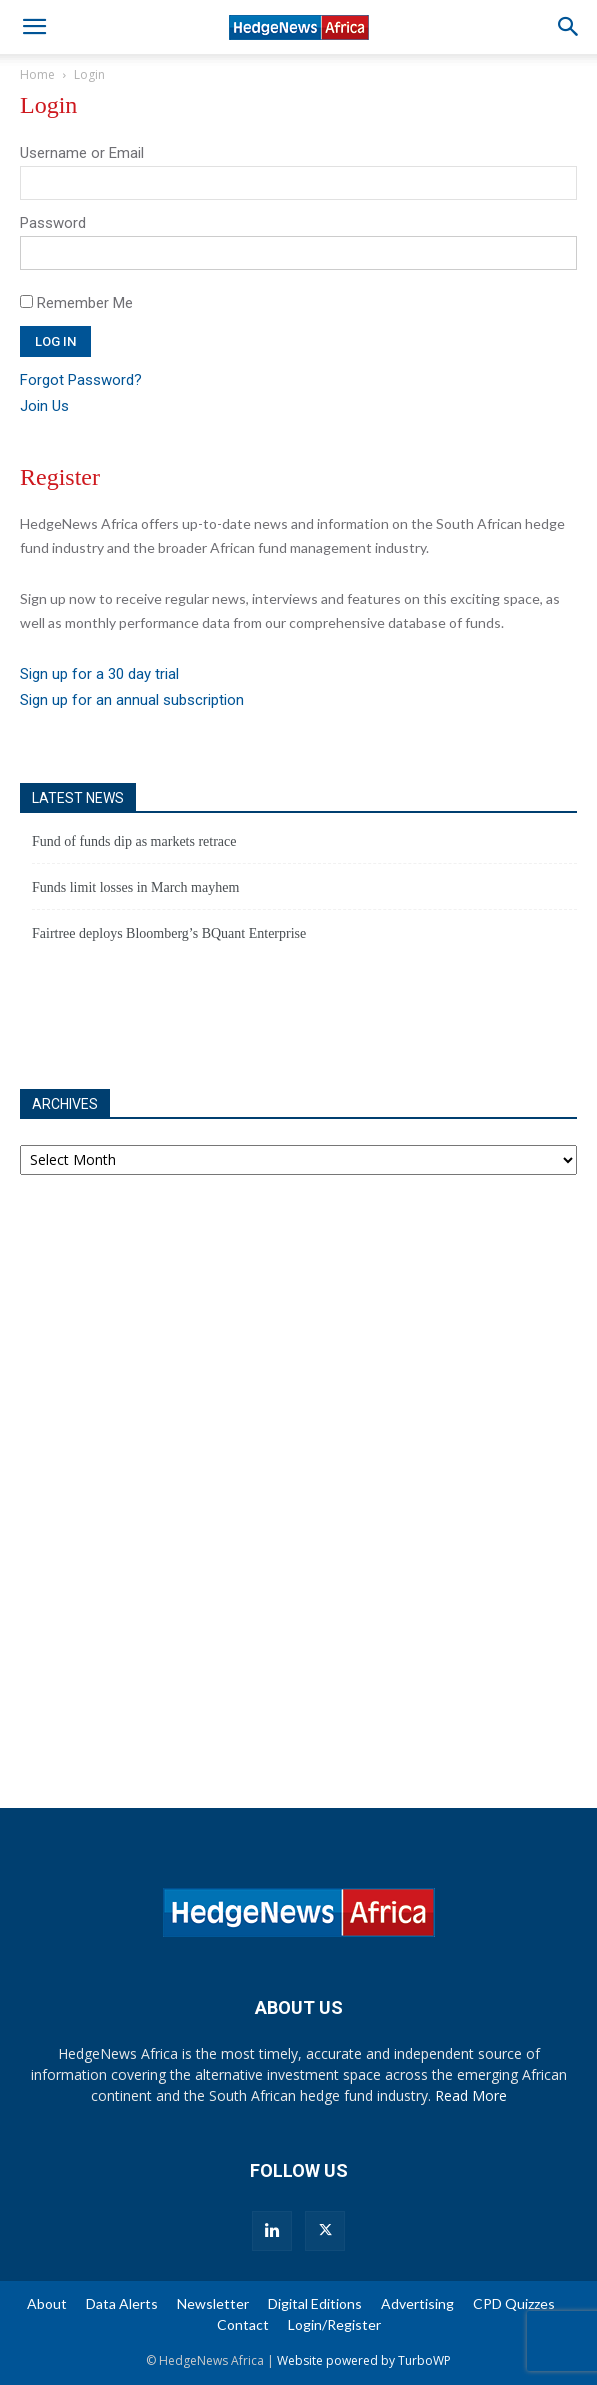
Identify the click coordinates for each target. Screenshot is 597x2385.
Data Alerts (122, 2303)
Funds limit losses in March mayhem (135, 887)
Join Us (44, 406)
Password (53, 223)
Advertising (417, 2303)
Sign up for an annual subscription (132, 700)
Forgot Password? (81, 380)
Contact (243, 2324)
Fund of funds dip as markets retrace (134, 841)
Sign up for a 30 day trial (99, 674)
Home (37, 74)
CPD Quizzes (514, 2303)
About (47, 2303)
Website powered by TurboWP (364, 2360)
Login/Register (334, 2324)
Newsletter (213, 2303)
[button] (34, 27)
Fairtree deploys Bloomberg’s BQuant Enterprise (169, 933)
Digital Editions (315, 2303)
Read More (471, 2095)
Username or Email (82, 153)
